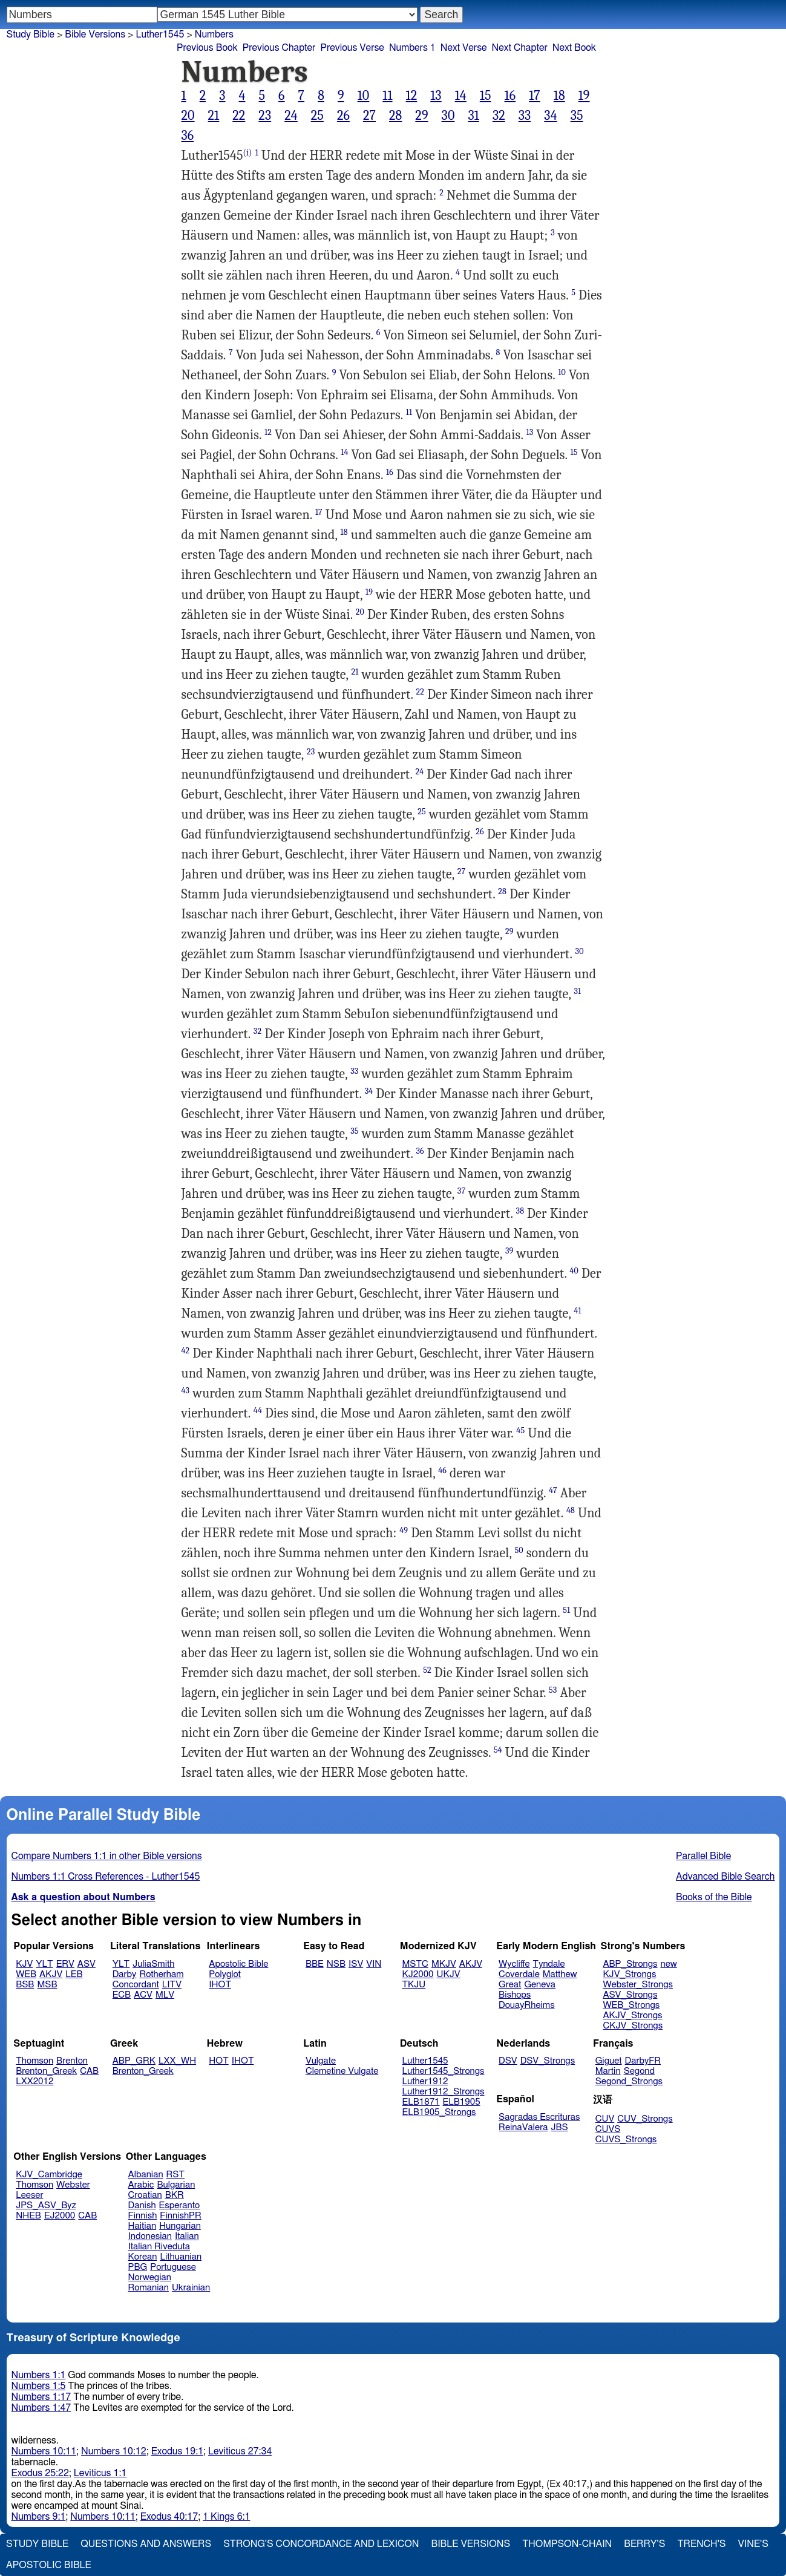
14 (461, 95)
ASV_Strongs (630, 1994)
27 (369, 115)
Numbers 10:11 (44, 2451)
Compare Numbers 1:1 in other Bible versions (106, 1856)
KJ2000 (418, 1974)
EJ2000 (59, 2215)
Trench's (701, 2544)
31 (473, 115)
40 (574, 1271)
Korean (142, 2256)
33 (525, 115)
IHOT (220, 1984)
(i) (247, 153)
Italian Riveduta (159, 2246)
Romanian (148, 2287)
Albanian (145, 2174)
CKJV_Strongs (633, 2025)
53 (553, 1690)
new (669, 1964)
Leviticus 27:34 (240, 2451)
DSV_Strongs (547, 2060)
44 (258, 1410)
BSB (25, 1984)
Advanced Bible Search (725, 1876)
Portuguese (173, 2267)
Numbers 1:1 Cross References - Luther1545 (105, 1876)
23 (264, 115)
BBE (315, 1964)
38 (520, 1211)
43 (186, 1390)
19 (584, 95)
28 (395, 115)
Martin (608, 2071)
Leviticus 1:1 (100, 2473)
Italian (187, 2236)
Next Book (574, 48)
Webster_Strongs (638, 1984)
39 (509, 1251)
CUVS (608, 2129)
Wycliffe (514, 1964)
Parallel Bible (703, 1856)
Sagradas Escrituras (539, 2117)
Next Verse (463, 48)
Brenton (72, 2060)
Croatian (145, 2195)
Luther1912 (425, 2081)
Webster (73, 2184)
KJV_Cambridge (49, 2174)
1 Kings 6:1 (226, 2517)
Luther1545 (425, 2060)
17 (534, 95)
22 (238, 115)
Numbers (214, 34)
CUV (605, 2118)
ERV (65, 1964)
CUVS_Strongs (626, 2139)
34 (550, 115)
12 (412, 95)
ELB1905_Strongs (439, 2112)
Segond (639, 2071)
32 (499, 115)
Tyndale (549, 1964)
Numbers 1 (412, 48)
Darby (125, 1974)
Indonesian (150, 2236)
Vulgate (321, 2060)
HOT (218, 2060)
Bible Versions (95, 34)
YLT (44, 1964)
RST (175, 2174)
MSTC (415, 1964)
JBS (559, 2127)
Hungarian (180, 2226)
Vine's (753, 2544)
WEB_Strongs (631, 2005)
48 (570, 1510)
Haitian (142, 2226)
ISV (356, 1964)
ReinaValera (523, 2127)
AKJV (50, 1974)
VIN (373, 1964)
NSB (336, 1964)
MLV (165, 1994)
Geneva (539, 1984)
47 (553, 1490)
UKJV (448, 1974)
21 (214, 115)
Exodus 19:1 (177, 2451)
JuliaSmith (153, 1964)
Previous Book (207, 48)
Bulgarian (176, 2184)
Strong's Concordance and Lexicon (321, 2544)
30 (448, 115)
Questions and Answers (145, 2544)
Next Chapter (520, 48)
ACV (143, 1994)
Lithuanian (180, 2256)
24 (291, 115)
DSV (508, 2060)
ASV (86, 1964)
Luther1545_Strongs (443, 2071)
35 (577, 115)
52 (427, 1670)
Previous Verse (352, 48)
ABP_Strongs (630, 1964)
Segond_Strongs (629, 2081)
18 (559, 95)
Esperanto (179, 2205)
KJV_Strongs (629, 1974)
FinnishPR (180, 2215)
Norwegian (149, 2277)
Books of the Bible (714, 1897)
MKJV (443, 1964)
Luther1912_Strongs (443, 2091)
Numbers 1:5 (38, 2386)
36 (188, 135)
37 (461, 1191)
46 (442, 1470)
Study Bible (30, 34)
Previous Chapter (279, 48)
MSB (47, 1984)
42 (186, 1350)
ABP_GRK (134, 2060)
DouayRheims (527, 2005)
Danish (142, 2205)
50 (518, 1550)
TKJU (414, 1984)
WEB (26, 1974)
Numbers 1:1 (38, 2375)
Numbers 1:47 (41, 2408)
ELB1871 (421, 2102)
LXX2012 (34, 2081)
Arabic (141, 2184)
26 (343, 115)
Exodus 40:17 (169, 2517)
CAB (89, 2071)
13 (435, 95)
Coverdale (519, 1974)
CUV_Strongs (644, 2118)
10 (364, 95)
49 (403, 1530)
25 (317, 115)
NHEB (28, 2215)
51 (566, 1610)
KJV (24, 1964)
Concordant (136, 1984)
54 (498, 1750)
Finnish (142, 2215)
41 (577, 1311)
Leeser (29, 2195)
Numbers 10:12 (113, 2451)
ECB (122, 1994)
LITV (172, 1984)
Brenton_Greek (46, 2071)
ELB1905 (461, 2102)
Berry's (644, 2544)
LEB (73, 1974)
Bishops (515, 1994)
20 (188, 115)
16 (510, 95)
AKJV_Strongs (632, 2015)
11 (387, 95)
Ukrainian (191, 2287)
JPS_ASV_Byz (46, 2205)
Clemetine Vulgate (342, 2071)
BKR (174, 2195)
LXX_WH (177, 2060)
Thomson (34, 2060)
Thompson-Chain (567, 2544)
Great (510, 1984)
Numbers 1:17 (41, 2397)
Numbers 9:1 (38, 2517)
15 (485, 95)
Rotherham (161, 1974)
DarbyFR (643, 2060)
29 (421, 115)
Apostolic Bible (48, 2565)
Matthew (560, 1974)
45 (520, 1430)
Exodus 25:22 (40, 2473)
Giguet (608, 2060)
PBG (138, 2267)
